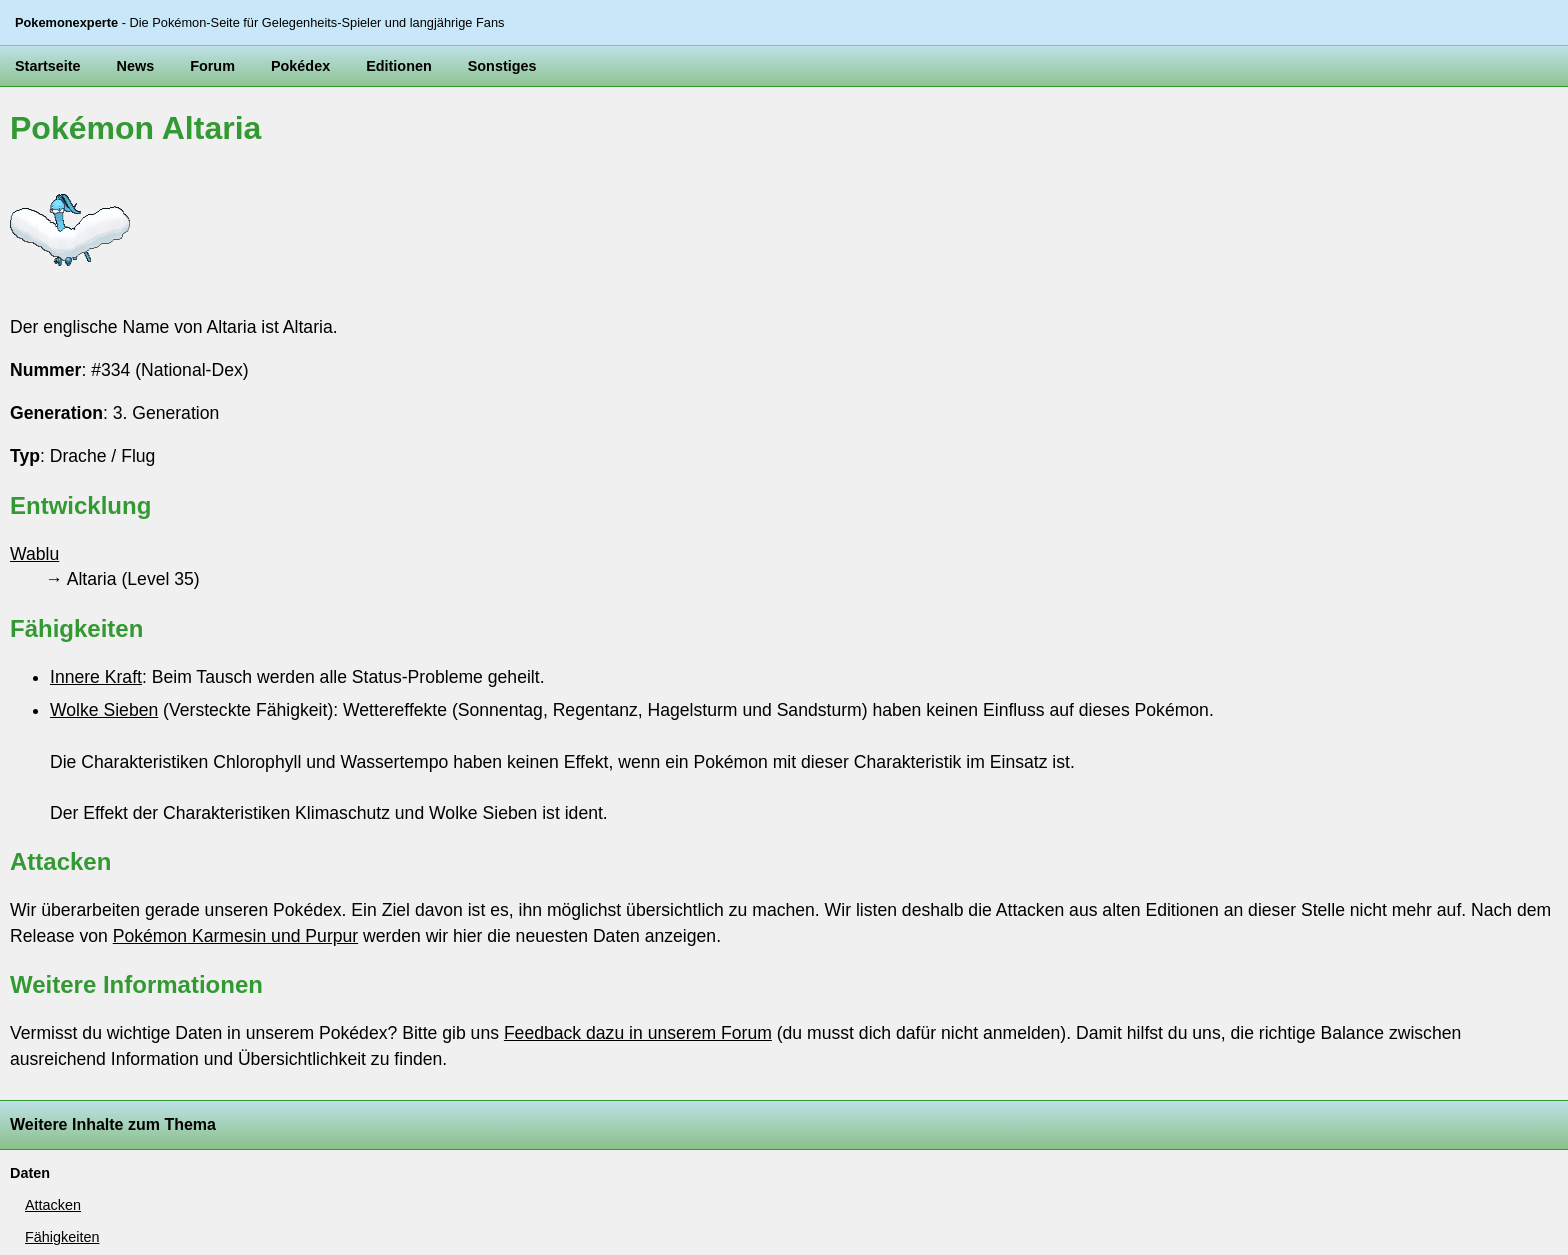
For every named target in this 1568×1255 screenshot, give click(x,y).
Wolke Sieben (104, 710)
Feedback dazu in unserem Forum (638, 1033)
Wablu (34, 554)
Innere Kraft (96, 677)
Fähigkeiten (62, 1237)
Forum (212, 66)
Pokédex (300, 66)
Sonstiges (502, 66)
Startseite (48, 66)
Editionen (399, 66)
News (136, 66)
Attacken (53, 1205)
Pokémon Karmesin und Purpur (235, 936)
